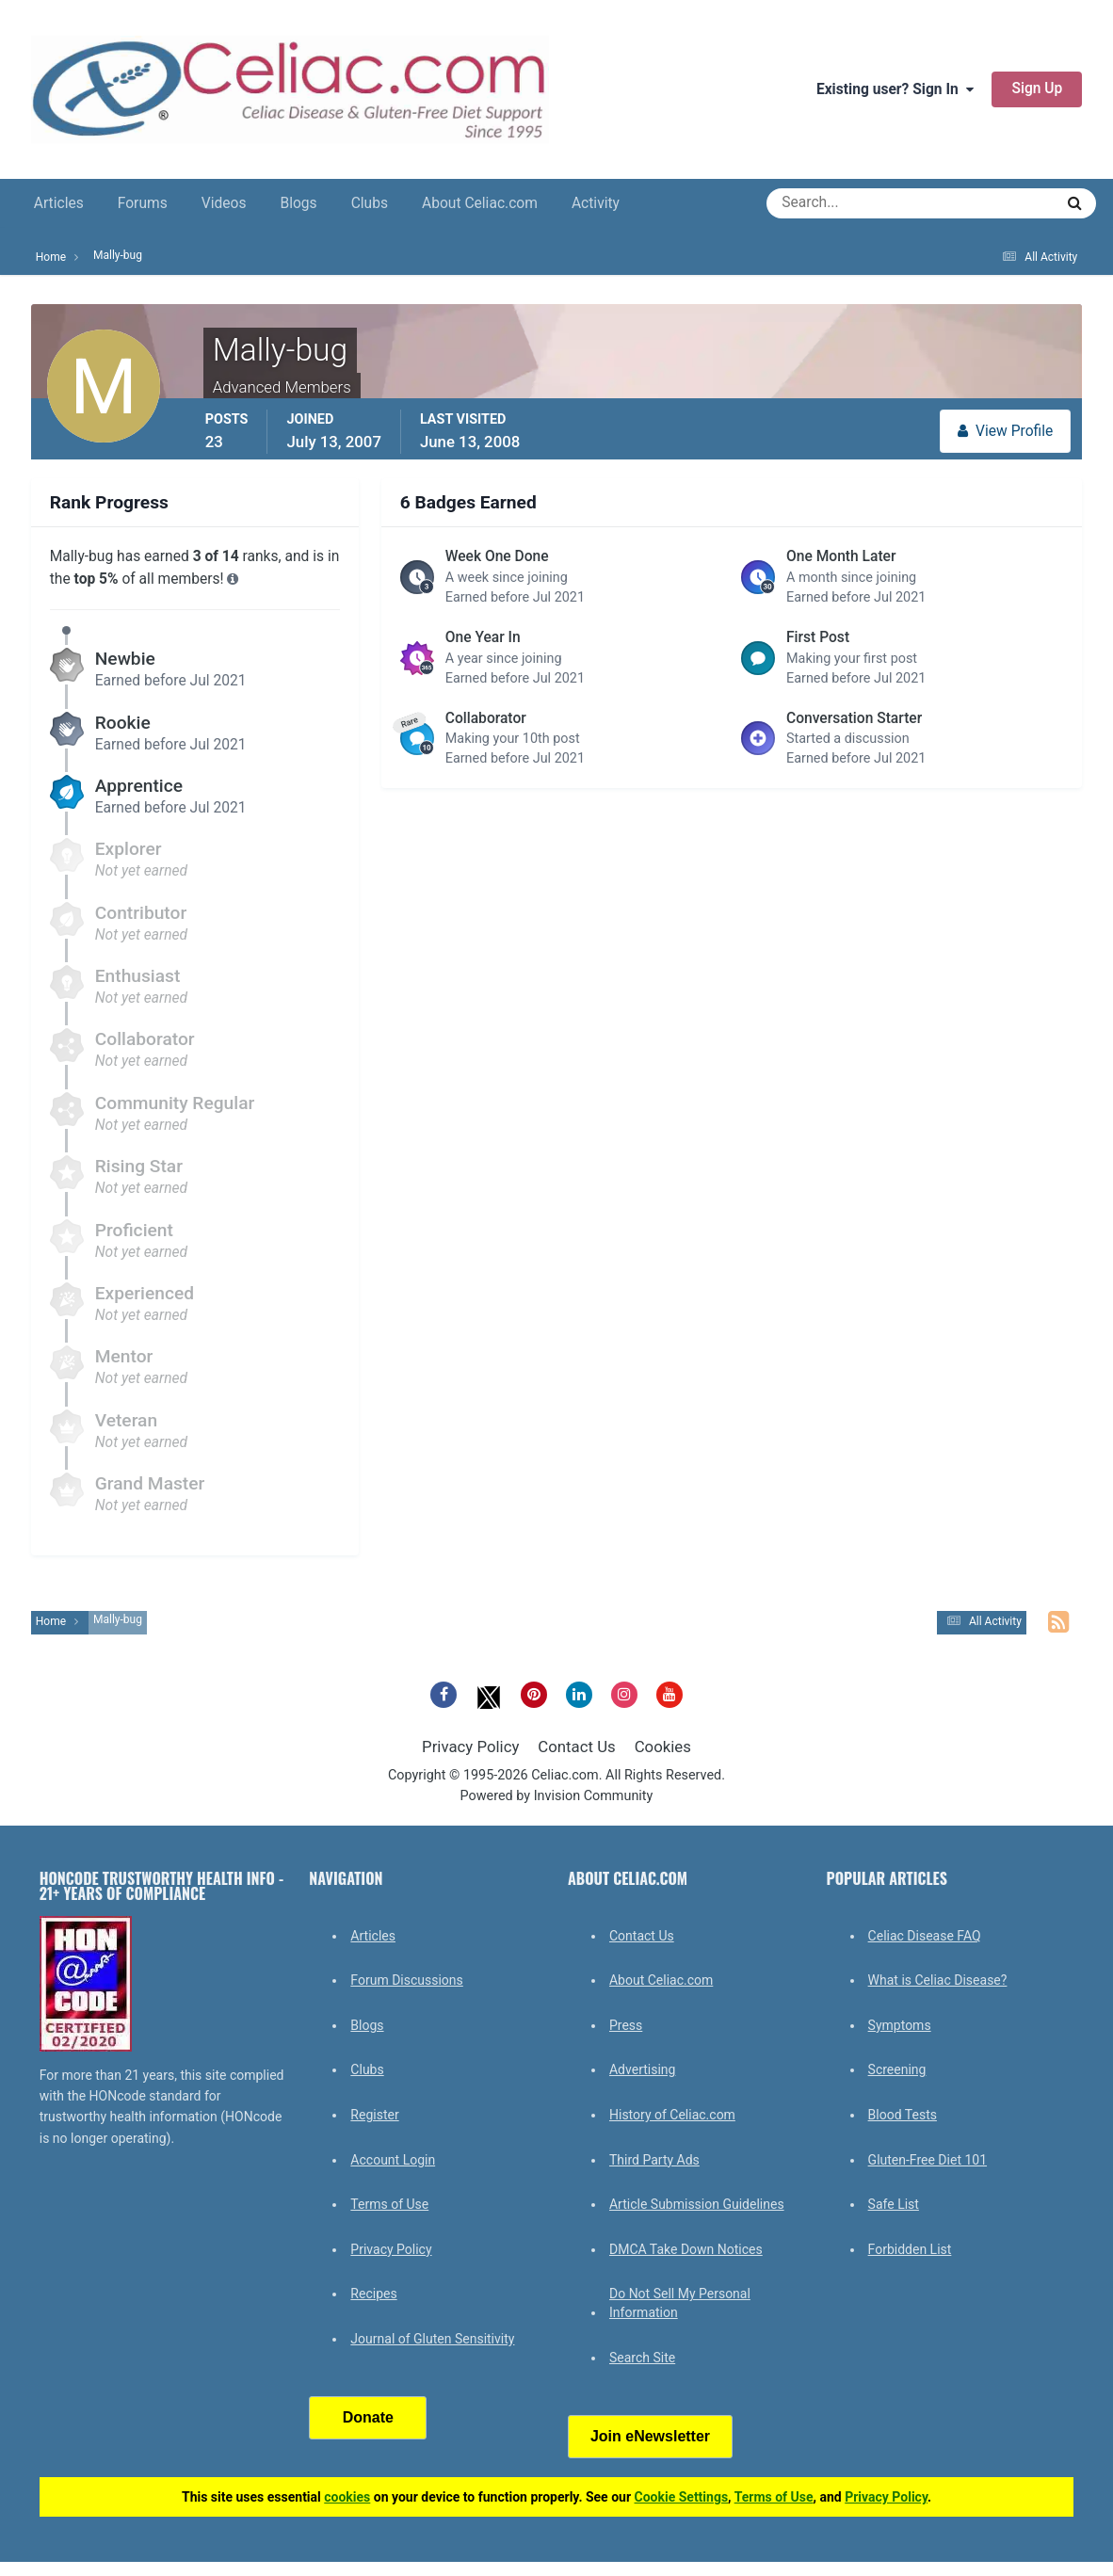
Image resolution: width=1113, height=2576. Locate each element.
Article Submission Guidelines (696, 2204)
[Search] (842, 203)
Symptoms (899, 2025)
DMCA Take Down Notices (686, 2249)
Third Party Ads (654, 2159)
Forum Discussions (406, 1980)
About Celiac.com (480, 203)
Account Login (392, 2159)
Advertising (642, 2069)
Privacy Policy (470, 1746)
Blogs (298, 203)
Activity (596, 203)
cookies (347, 2496)
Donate (368, 2417)
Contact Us (576, 1746)
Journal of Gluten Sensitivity (432, 2338)
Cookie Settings (682, 2496)
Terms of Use (389, 2204)
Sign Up (1036, 88)
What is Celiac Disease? (938, 1980)
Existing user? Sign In (895, 89)
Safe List (893, 2204)
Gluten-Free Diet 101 (927, 2159)
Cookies (663, 1746)
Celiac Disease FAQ (924, 1935)
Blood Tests (902, 2114)
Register (374, 2114)
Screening (897, 2069)
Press (625, 2025)
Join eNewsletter (650, 2436)
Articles (59, 203)
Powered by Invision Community (556, 1796)
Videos (224, 203)
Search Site (642, 2357)
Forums (143, 203)
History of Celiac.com (672, 2114)
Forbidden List (910, 2249)
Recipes (373, 2293)
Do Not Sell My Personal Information (679, 2303)
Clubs (369, 203)
